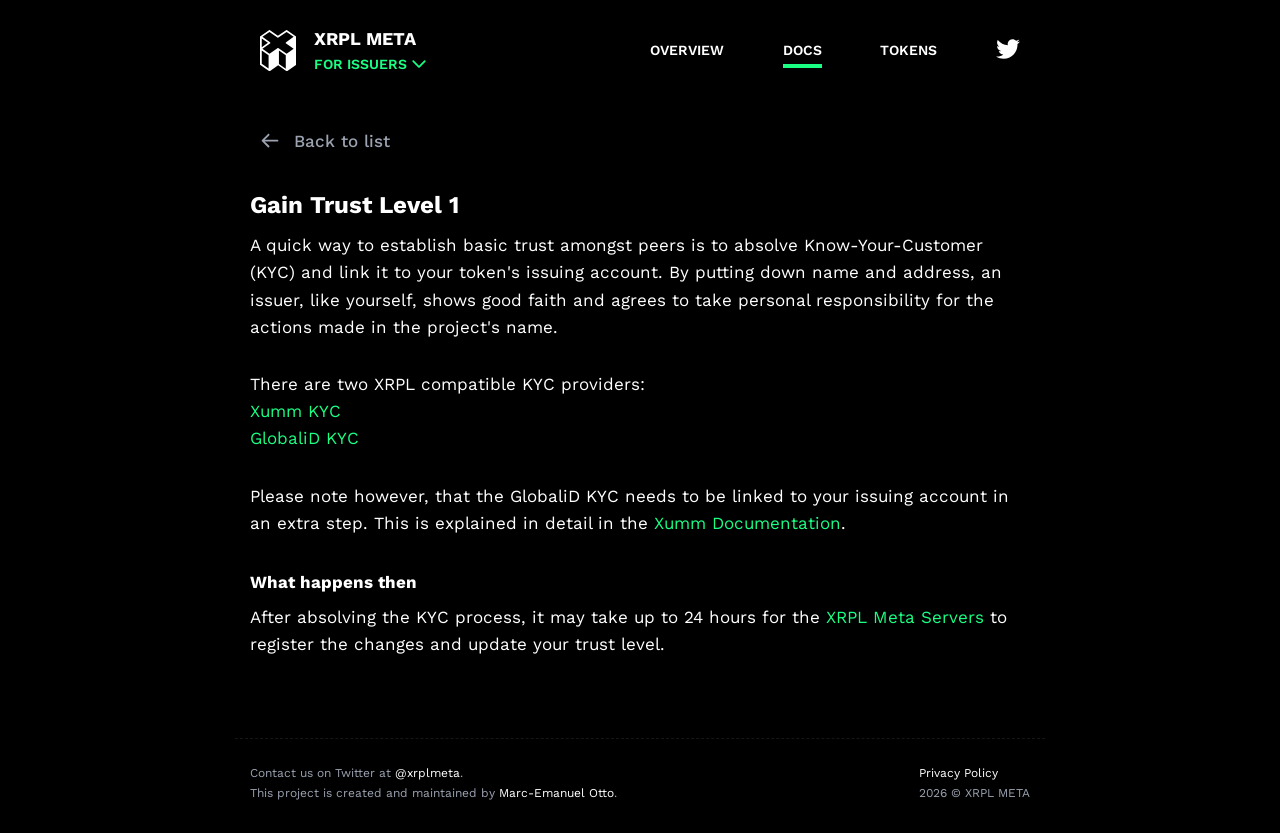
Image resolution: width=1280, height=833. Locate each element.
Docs (802, 50)
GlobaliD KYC (304, 438)
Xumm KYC (295, 411)
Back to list (342, 141)
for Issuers (360, 64)
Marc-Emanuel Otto (556, 793)
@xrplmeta (427, 773)
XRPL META (365, 38)
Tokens (908, 50)
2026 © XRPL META (974, 793)
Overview (687, 50)
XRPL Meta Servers (905, 617)
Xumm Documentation (747, 523)
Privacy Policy (958, 773)
